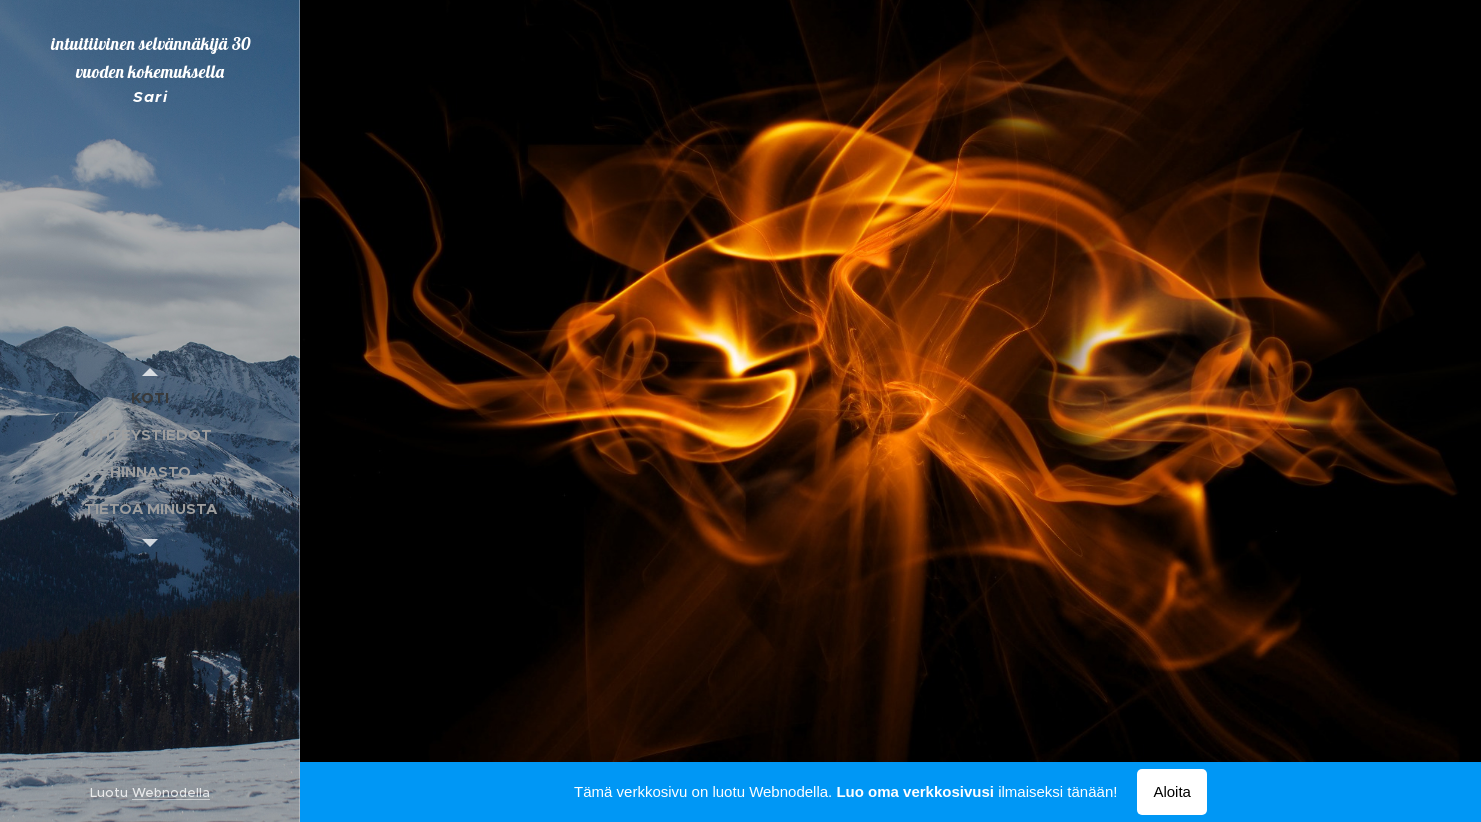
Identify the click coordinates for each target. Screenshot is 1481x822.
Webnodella (171, 792)
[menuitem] (150, 397)
